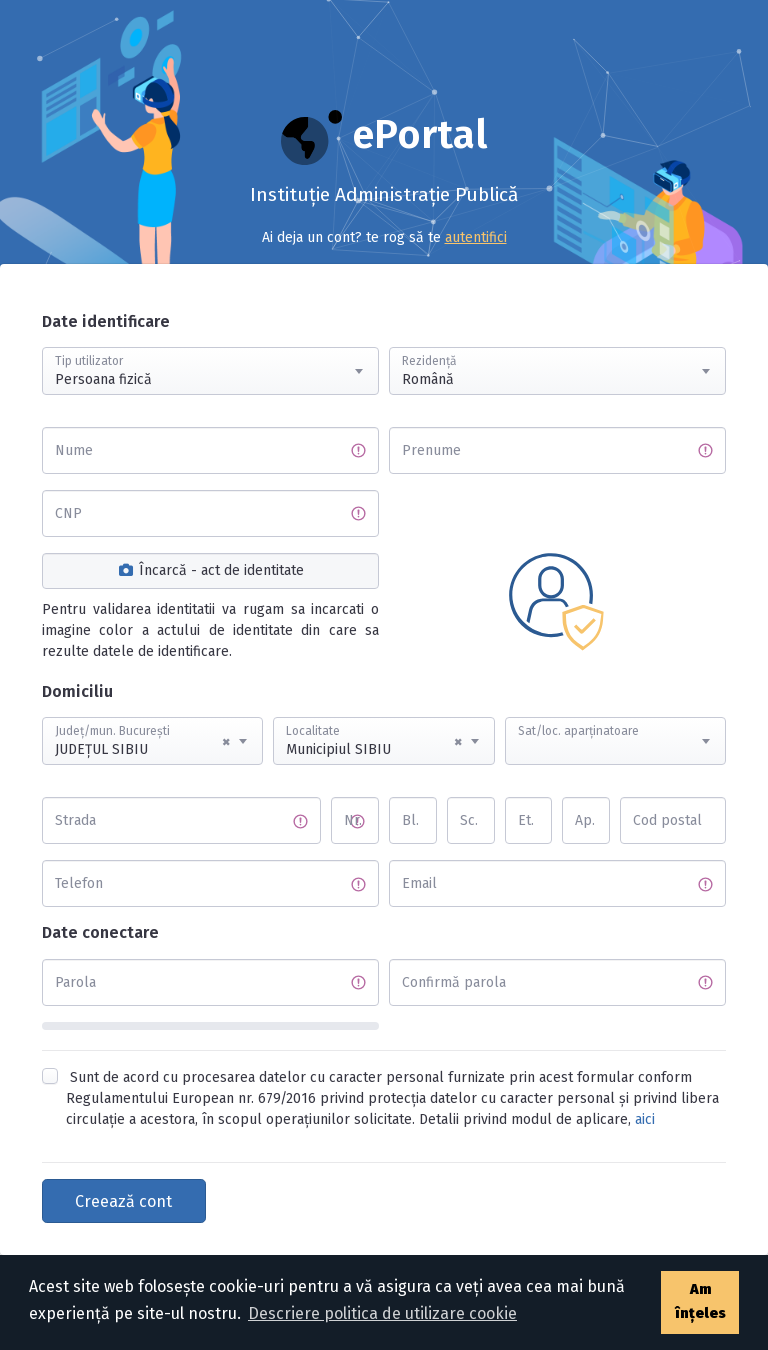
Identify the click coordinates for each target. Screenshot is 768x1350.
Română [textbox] (428, 379)
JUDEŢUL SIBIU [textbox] (142, 742)
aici (645, 1119)
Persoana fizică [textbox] (103, 379)
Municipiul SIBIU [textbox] (373, 742)
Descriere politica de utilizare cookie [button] (382, 1313)
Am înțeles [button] (700, 1301)
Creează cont (123, 1201)
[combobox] (210, 371)
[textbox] (615, 722)
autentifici (476, 237)
